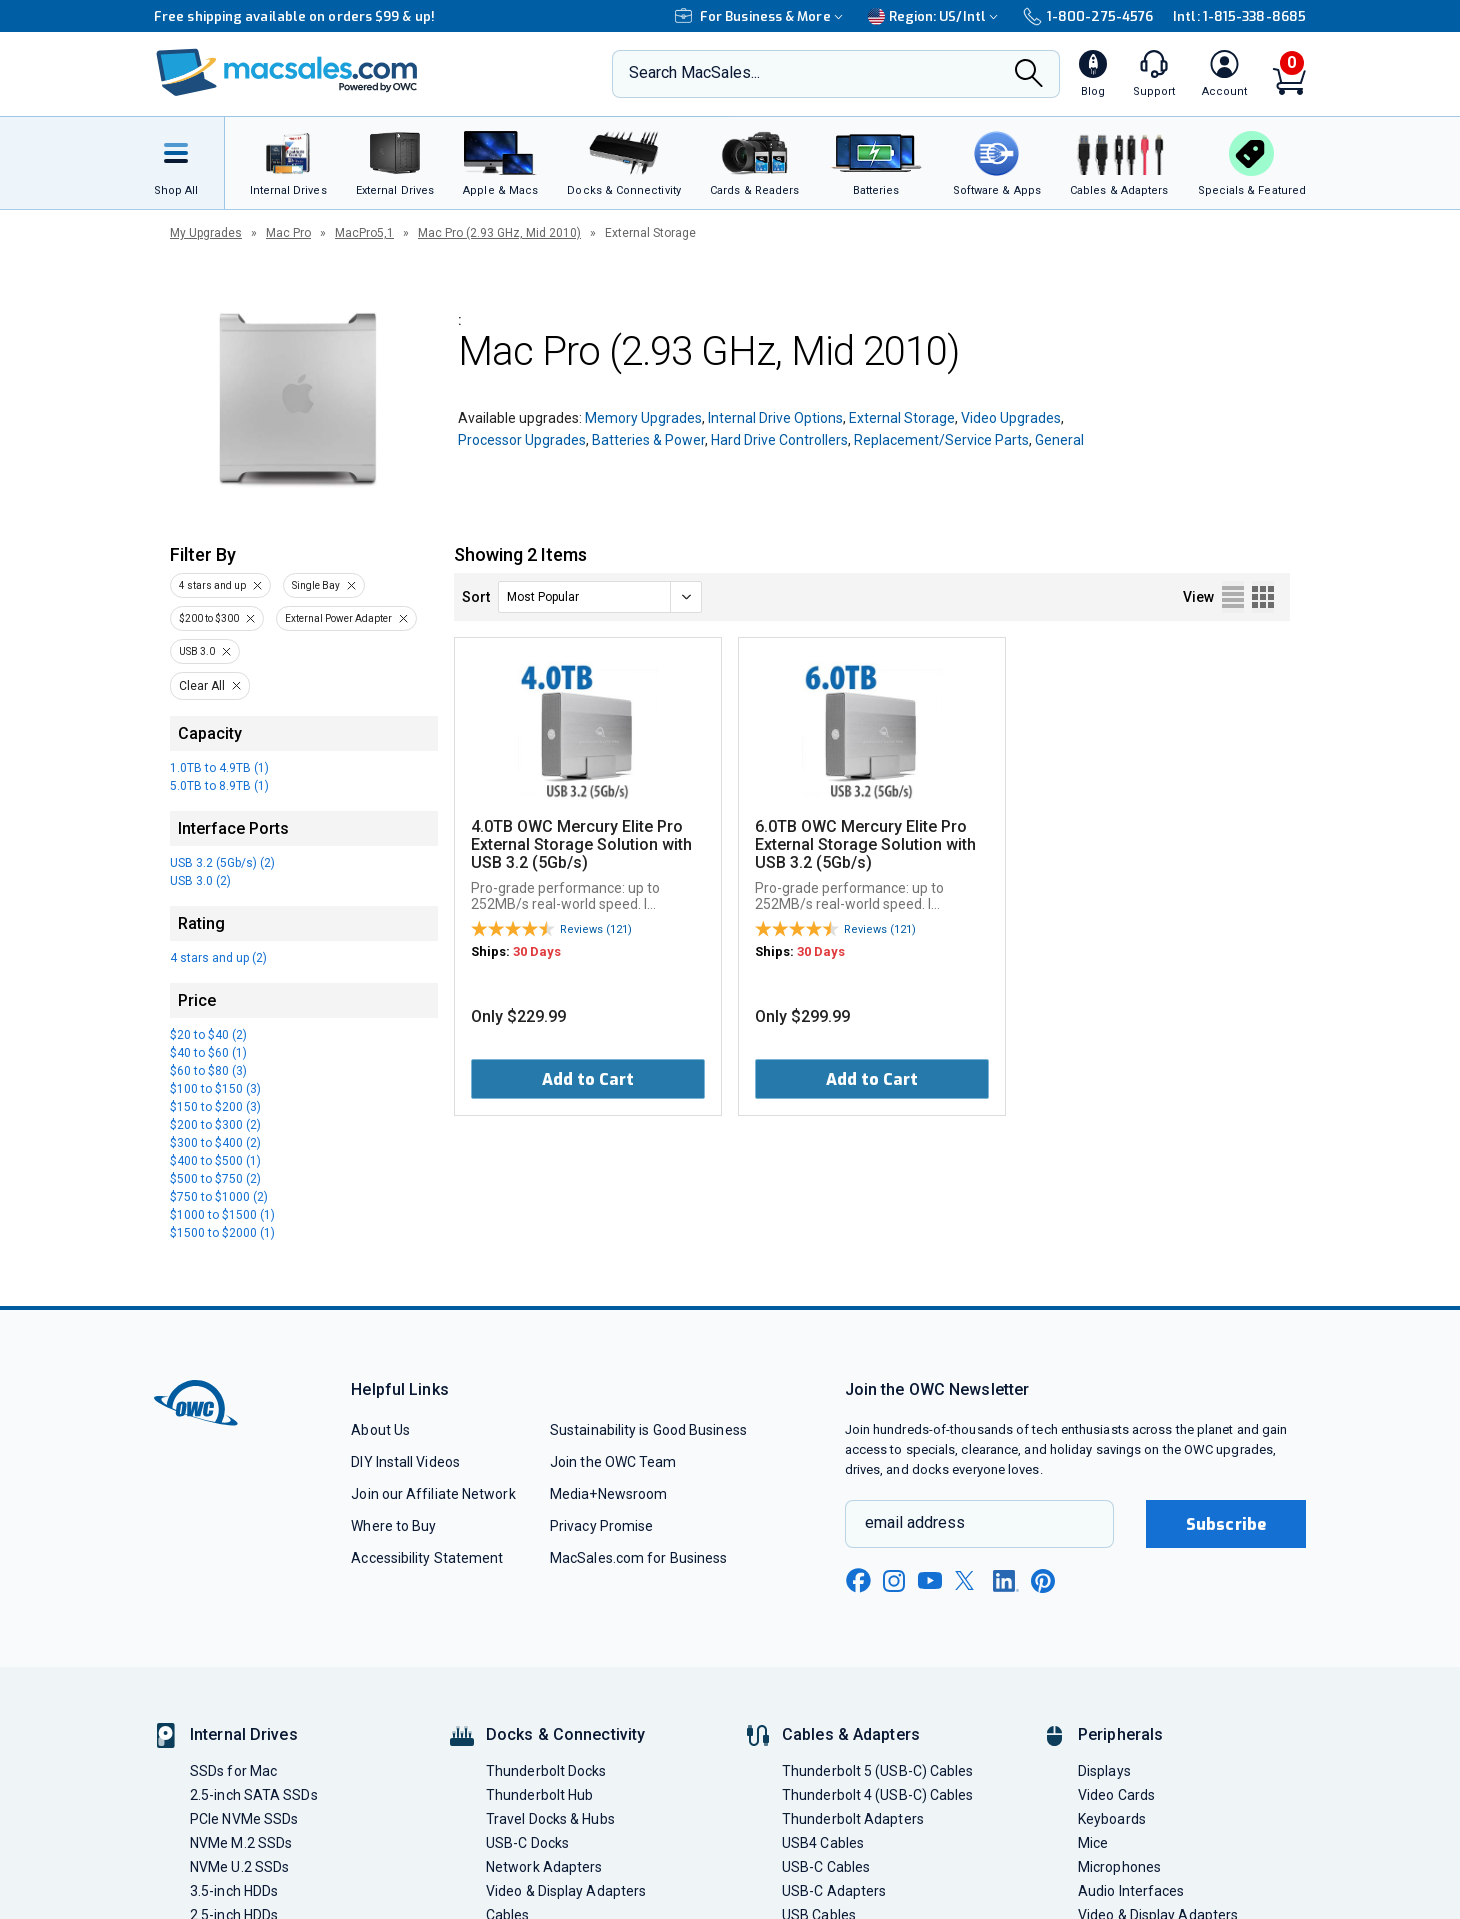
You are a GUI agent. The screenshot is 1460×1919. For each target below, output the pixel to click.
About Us (380, 1430)
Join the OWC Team (613, 1462)
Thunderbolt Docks (546, 1771)
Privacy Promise (601, 1526)
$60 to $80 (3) (208, 1071)
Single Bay (316, 585)
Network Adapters (544, 1867)
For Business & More (761, 16)
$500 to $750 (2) (215, 1179)
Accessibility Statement (427, 1558)
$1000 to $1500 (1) (222, 1215)
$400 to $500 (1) (215, 1161)
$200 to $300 (209, 618)
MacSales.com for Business (638, 1558)
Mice (1093, 1843)
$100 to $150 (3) (215, 1089)
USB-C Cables (826, 1867)
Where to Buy (393, 1526)
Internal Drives (244, 1734)
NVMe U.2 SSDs (239, 1867)
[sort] (600, 597)
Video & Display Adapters (566, 1891)
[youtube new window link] (930, 1580)
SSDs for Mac (233, 1771)
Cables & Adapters (851, 1734)
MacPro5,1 (364, 233)
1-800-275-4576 (1088, 16)
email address (915, 1522)
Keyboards (1112, 1819)
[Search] (1029, 75)
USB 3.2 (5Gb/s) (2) (222, 863)
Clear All (202, 686)
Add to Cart (588, 1079)
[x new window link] (968, 1580)
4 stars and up (212, 585)
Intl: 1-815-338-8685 (1239, 16)
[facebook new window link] (858, 1581)
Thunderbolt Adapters (853, 1819)
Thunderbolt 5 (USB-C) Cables (878, 1771)
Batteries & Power (648, 440)
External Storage (902, 418)
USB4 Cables (823, 1843)
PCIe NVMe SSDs (244, 1819)
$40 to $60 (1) (208, 1053)
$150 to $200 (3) (215, 1107)
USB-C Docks (527, 1843)
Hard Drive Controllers (779, 440)
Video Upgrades (1011, 418)
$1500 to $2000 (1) (222, 1233)
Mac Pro (288, 233)
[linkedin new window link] (1006, 1581)
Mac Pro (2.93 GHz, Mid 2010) (499, 233)
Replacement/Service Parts (941, 440)
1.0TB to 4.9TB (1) (219, 768)
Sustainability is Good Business (648, 1430)
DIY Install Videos (405, 1462)
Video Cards (1116, 1795)
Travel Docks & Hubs (550, 1819)
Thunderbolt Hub (539, 1795)
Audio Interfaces (1131, 1891)
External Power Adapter (338, 618)
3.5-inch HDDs (234, 1891)
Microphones (1119, 1867)
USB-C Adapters (834, 1891)
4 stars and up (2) (218, 958)
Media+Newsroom (608, 1494)
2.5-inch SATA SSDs (254, 1795)
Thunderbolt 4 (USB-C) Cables (878, 1795)
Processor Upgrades (522, 440)
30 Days (537, 951)
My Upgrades (206, 233)
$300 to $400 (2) (215, 1143)
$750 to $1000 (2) (219, 1197)
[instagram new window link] (894, 1581)
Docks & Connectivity (565, 1734)
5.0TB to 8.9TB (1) (219, 786)
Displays (1104, 1771)
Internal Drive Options (775, 418)
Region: (935, 16)
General (1059, 440)
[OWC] (287, 74)
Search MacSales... (694, 72)
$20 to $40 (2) (208, 1035)
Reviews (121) (596, 929)
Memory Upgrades (643, 418)
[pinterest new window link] (1043, 1581)
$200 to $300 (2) (215, 1125)
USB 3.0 (197, 651)
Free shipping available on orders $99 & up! (294, 16)
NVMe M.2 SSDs (241, 1843)
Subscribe (1226, 1524)
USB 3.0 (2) (200, 881)
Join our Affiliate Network (433, 1494)
